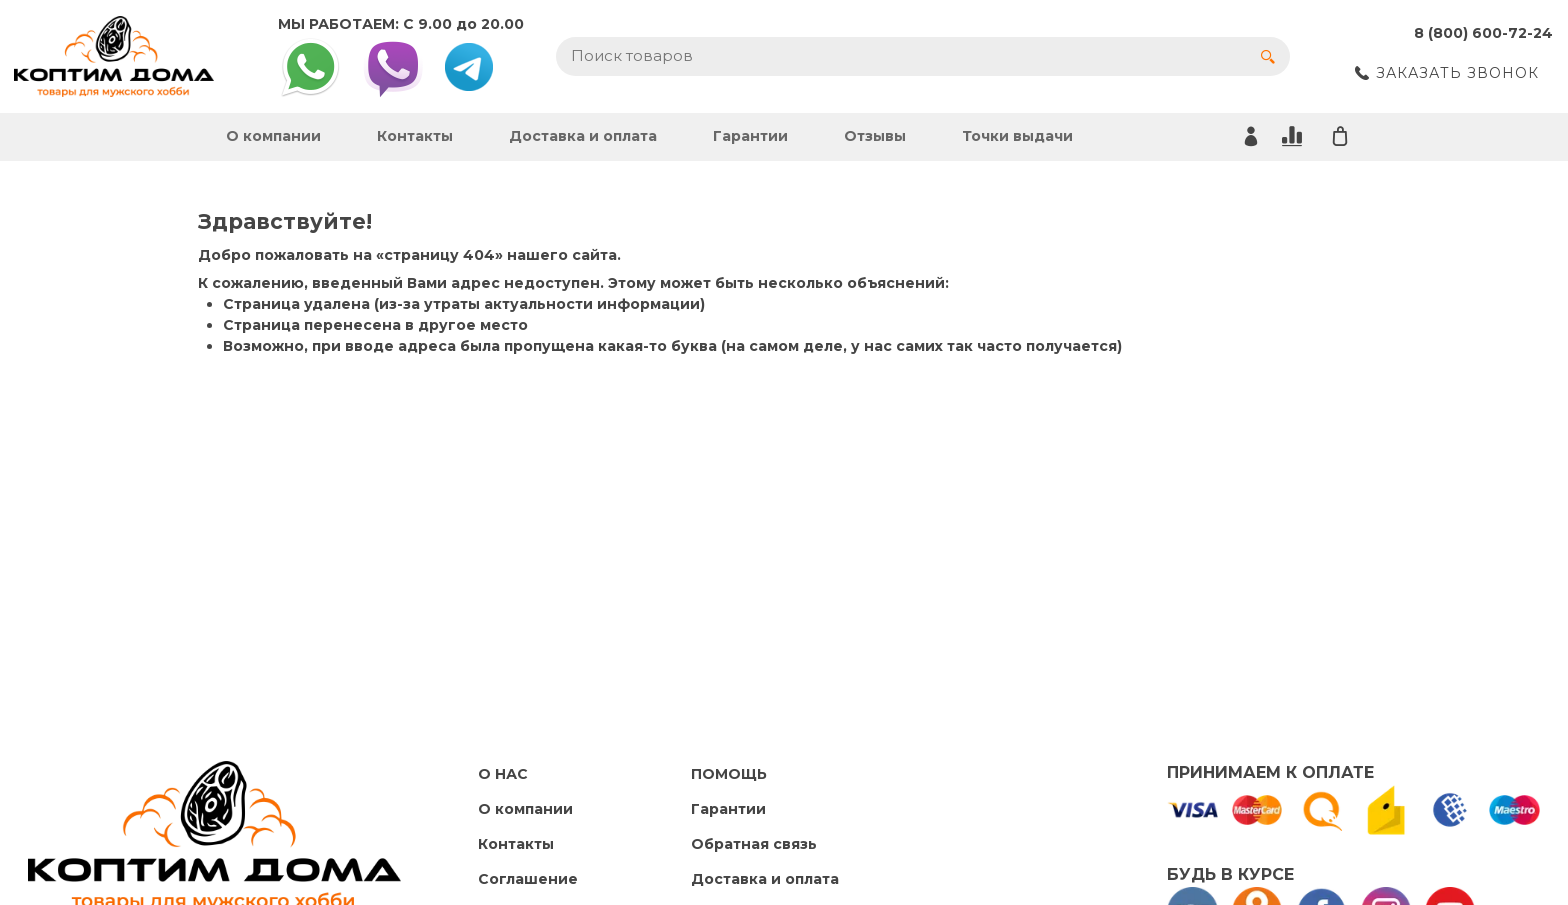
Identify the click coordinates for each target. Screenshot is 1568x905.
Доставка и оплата (583, 136)
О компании (273, 136)
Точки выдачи (1017, 136)
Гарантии (750, 136)
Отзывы (875, 136)
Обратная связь (754, 844)
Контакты (415, 136)
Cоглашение (528, 879)
